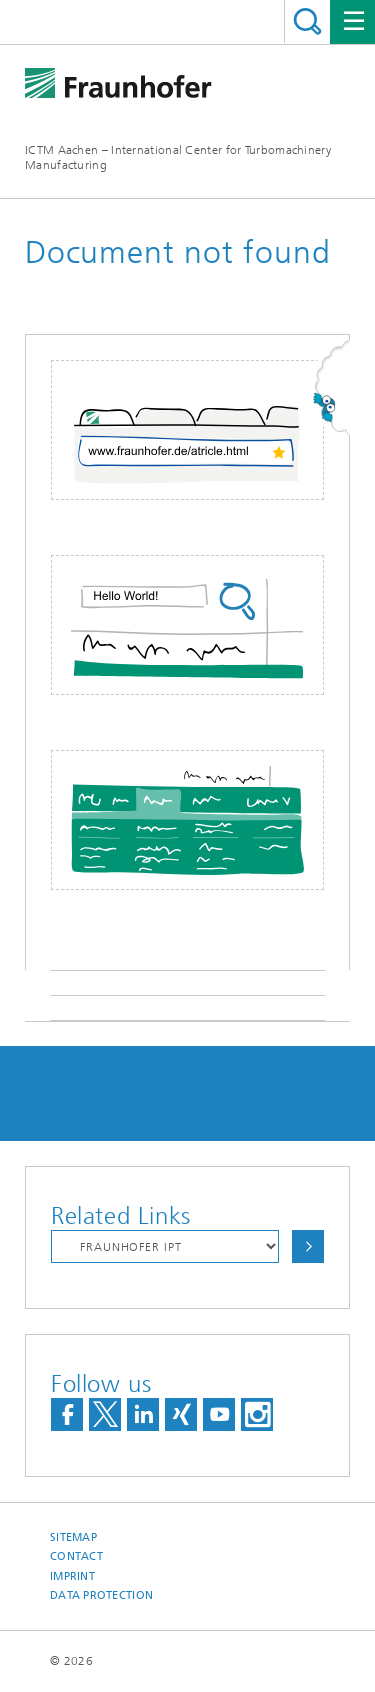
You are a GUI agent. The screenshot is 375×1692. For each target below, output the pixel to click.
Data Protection (101, 1595)
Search (307, 21)
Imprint (72, 1576)
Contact (76, 1556)
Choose (308, 1246)
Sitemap (73, 1537)
